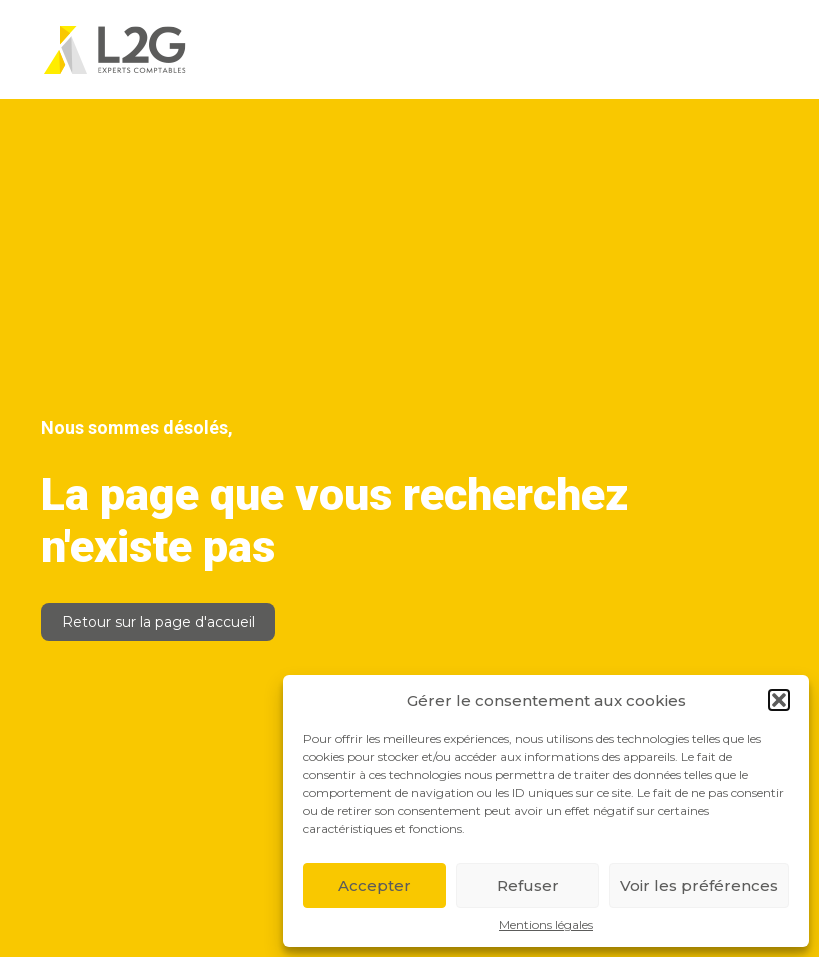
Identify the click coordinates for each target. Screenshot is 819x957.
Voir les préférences (699, 885)
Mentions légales (546, 925)
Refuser (528, 885)
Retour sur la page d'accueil (158, 622)
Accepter (374, 885)
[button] (779, 700)
